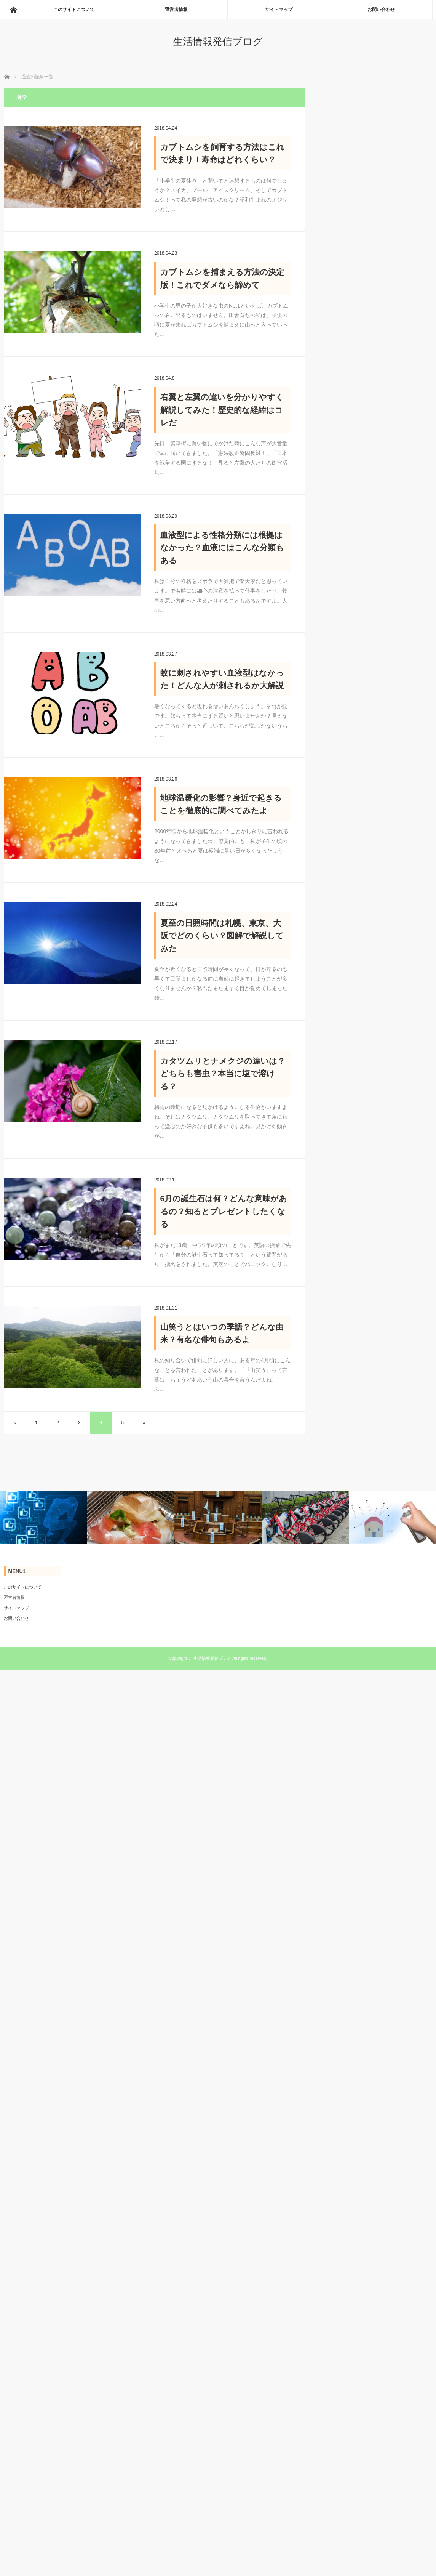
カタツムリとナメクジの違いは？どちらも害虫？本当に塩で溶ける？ (222, 1073)
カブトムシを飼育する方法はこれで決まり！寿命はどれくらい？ (222, 153)
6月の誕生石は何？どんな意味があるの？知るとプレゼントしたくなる (223, 1211)
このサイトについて (73, 9)
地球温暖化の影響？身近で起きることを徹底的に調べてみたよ (221, 804)
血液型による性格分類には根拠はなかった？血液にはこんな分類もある (222, 548)
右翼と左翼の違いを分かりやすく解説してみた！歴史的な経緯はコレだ (222, 410)
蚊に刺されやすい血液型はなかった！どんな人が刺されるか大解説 (222, 679)
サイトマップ (278, 9)
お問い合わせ (381, 9)
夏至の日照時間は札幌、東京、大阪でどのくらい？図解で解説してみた (222, 936)
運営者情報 (176, 9)
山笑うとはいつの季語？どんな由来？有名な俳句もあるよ (222, 1333)
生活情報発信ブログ (218, 41)
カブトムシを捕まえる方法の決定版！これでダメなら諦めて (222, 278)
